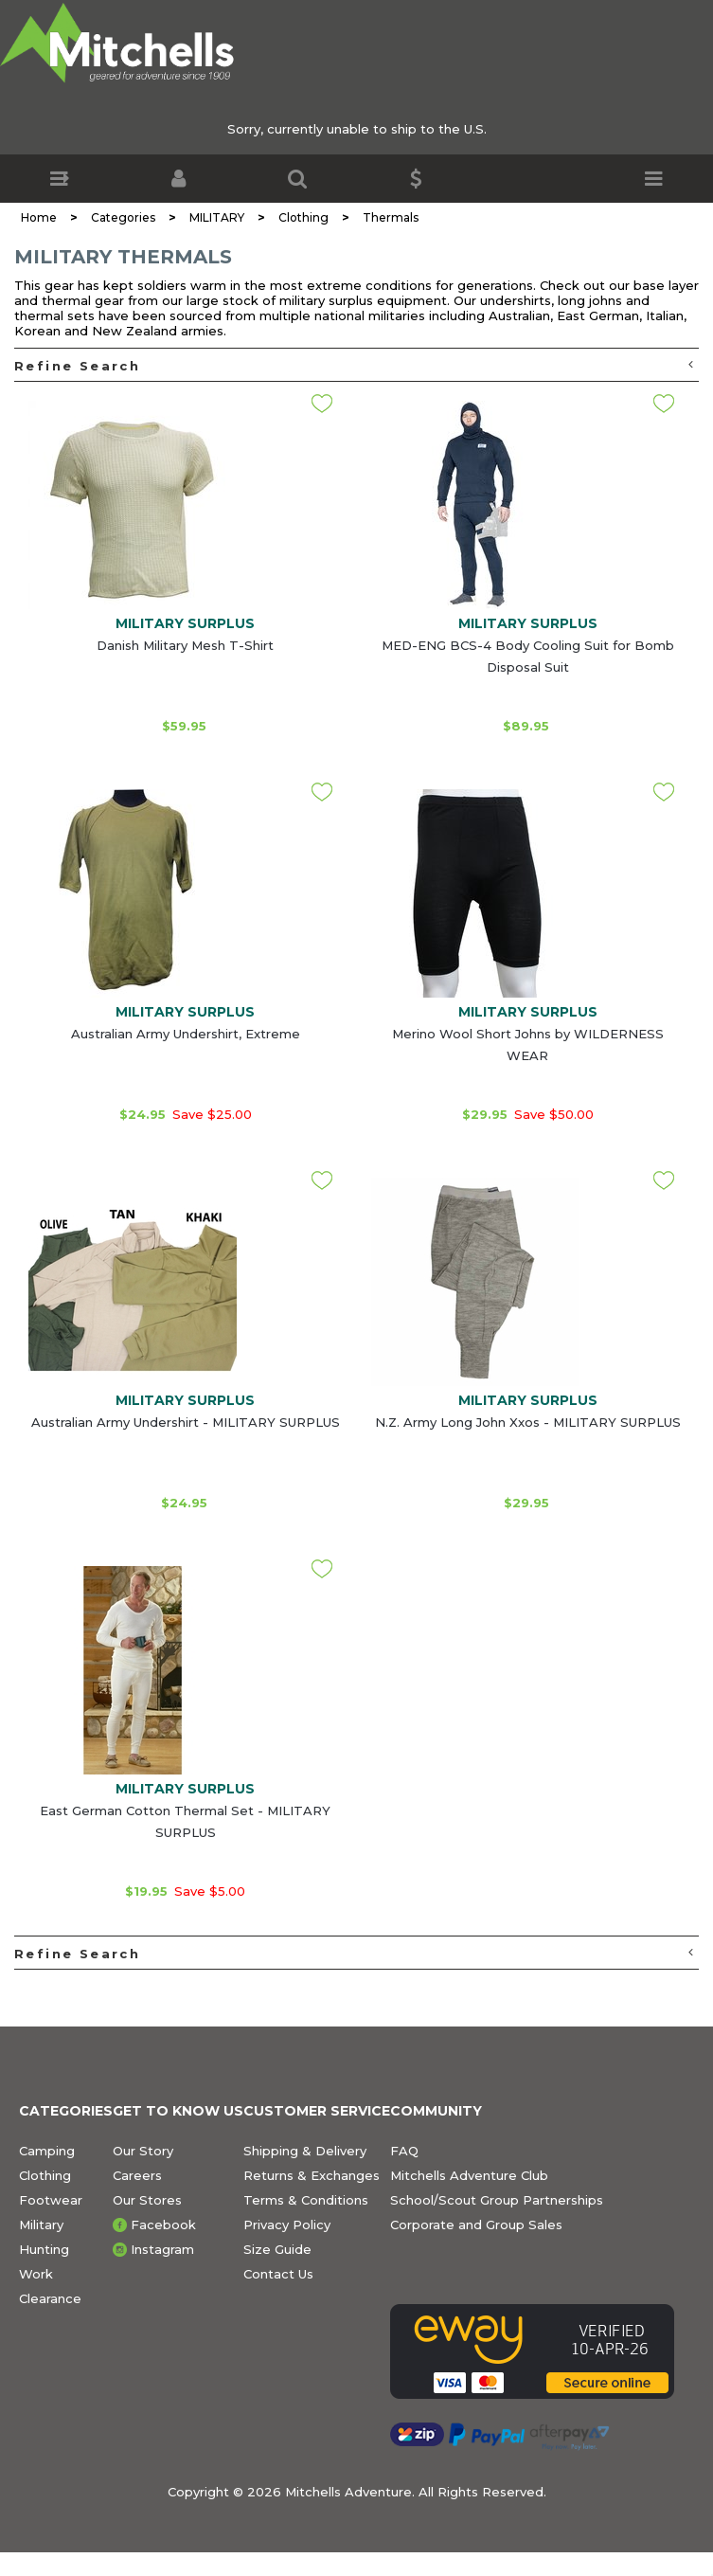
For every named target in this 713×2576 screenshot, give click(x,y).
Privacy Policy (286, 2224)
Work (36, 2273)
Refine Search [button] (354, 365)
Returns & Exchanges (311, 2175)
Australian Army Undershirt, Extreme (185, 1033)
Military (41, 2224)
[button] (59, 178)
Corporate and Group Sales (476, 2224)
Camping (47, 2150)
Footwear (50, 2199)
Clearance (50, 2298)
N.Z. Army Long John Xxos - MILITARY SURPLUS (528, 1422)
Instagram (162, 2249)
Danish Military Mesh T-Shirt (185, 645)
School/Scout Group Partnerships (496, 2199)
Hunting (44, 2249)
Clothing (303, 217)
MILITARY (216, 217)
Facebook (163, 2224)
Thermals (391, 217)
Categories (123, 217)
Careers (137, 2175)
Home (39, 217)
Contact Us (278, 2273)
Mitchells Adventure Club (469, 2175)
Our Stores (147, 2199)
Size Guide (277, 2249)
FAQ (404, 2150)
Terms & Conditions (305, 2199)
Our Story (143, 2150)
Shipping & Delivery (304, 2150)
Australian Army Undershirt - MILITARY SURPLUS (185, 1422)
